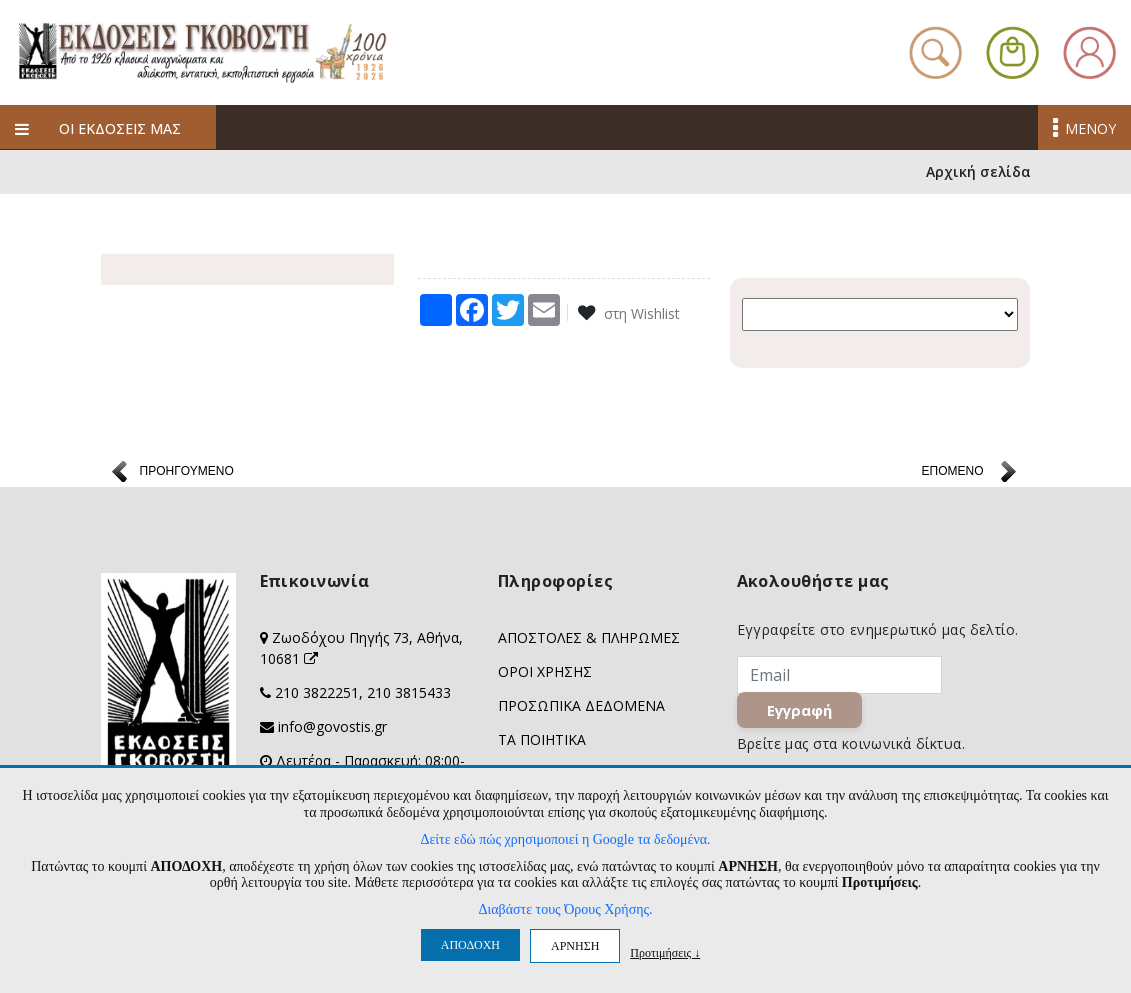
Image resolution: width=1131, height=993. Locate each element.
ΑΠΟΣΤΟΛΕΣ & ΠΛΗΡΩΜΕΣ (589, 638)
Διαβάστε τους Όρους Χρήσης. (565, 909)
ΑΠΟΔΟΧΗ (470, 945)
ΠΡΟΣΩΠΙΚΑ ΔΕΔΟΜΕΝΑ (581, 706)
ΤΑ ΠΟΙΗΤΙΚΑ (542, 740)
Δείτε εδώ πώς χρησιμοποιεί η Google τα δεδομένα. (565, 839)
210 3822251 (317, 693)
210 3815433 (409, 693)
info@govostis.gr (332, 727)
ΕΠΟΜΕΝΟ (952, 472)
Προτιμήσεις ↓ (665, 952)
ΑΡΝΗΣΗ (575, 946)
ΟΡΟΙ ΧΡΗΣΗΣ (545, 672)
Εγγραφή (799, 711)
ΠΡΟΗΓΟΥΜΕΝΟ (187, 472)
